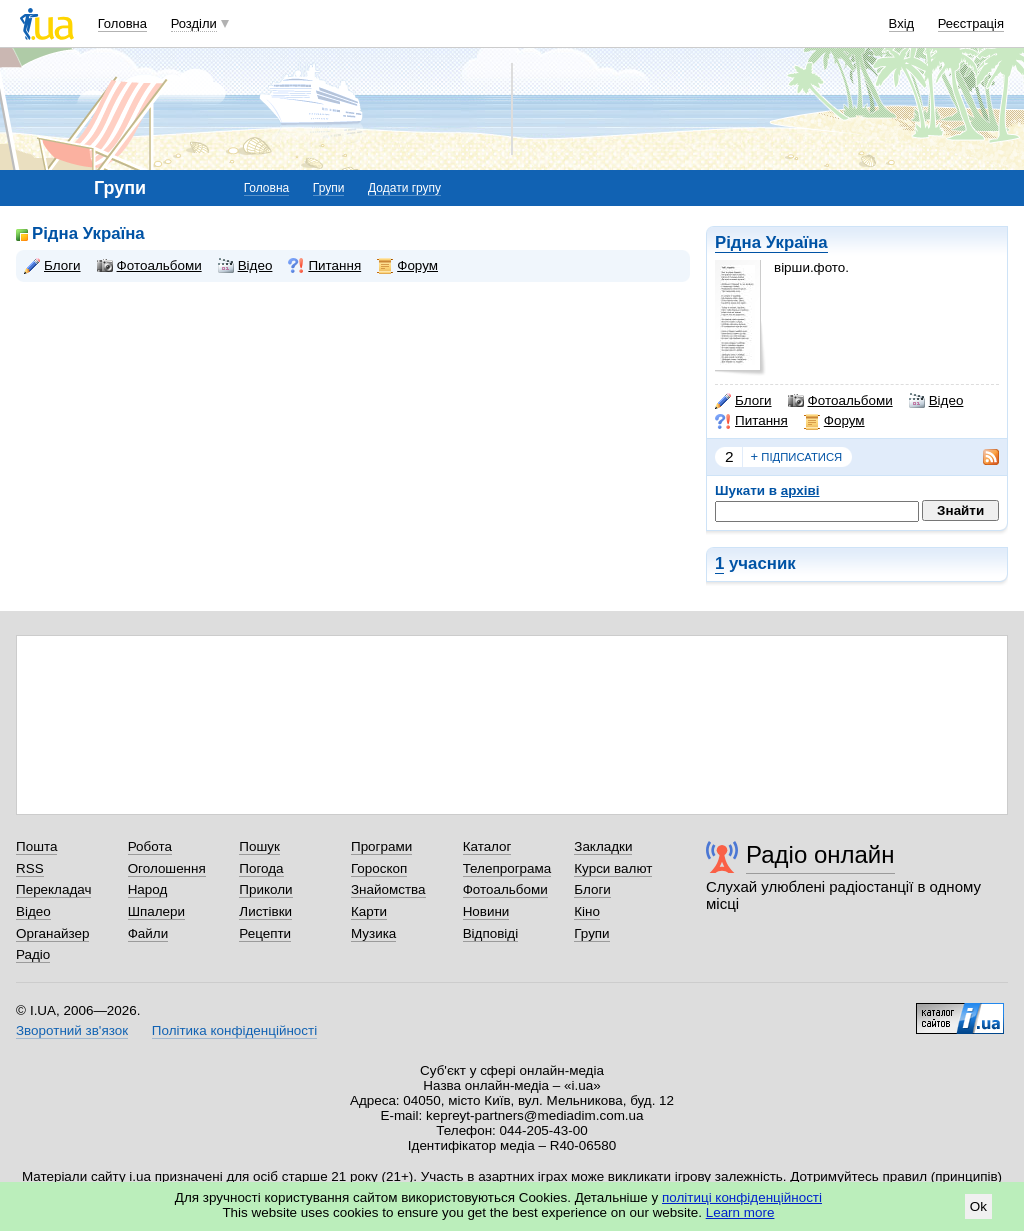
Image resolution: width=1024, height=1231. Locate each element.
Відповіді (491, 933)
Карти (369, 911)
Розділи (194, 23)
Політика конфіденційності (234, 1030)
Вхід (902, 23)
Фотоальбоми (840, 401)
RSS (30, 868)
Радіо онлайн (820, 854)
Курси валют (613, 868)
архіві (800, 490)
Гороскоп (379, 868)
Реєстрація (971, 23)
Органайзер (52, 933)
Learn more (740, 1212)
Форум (834, 421)
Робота (150, 846)
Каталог (487, 846)
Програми (381, 846)
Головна (122, 23)
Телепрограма (507, 868)
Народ (148, 889)
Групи (329, 188)
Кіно (587, 911)
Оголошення (167, 868)
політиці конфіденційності (742, 1197)
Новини (486, 911)
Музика (373, 933)
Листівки (265, 911)
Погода (261, 868)
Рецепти (265, 933)
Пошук (259, 846)
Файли (148, 933)
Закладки (603, 846)
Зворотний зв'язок (72, 1030)
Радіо (33, 954)
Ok (978, 1206)
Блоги (743, 401)
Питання (751, 421)
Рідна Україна (771, 242)
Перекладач (53, 889)
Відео (936, 401)
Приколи (265, 889)
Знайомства (388, 889)
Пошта (36, 846)
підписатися (797, 457)
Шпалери (156, 911)
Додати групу (404, 188)
